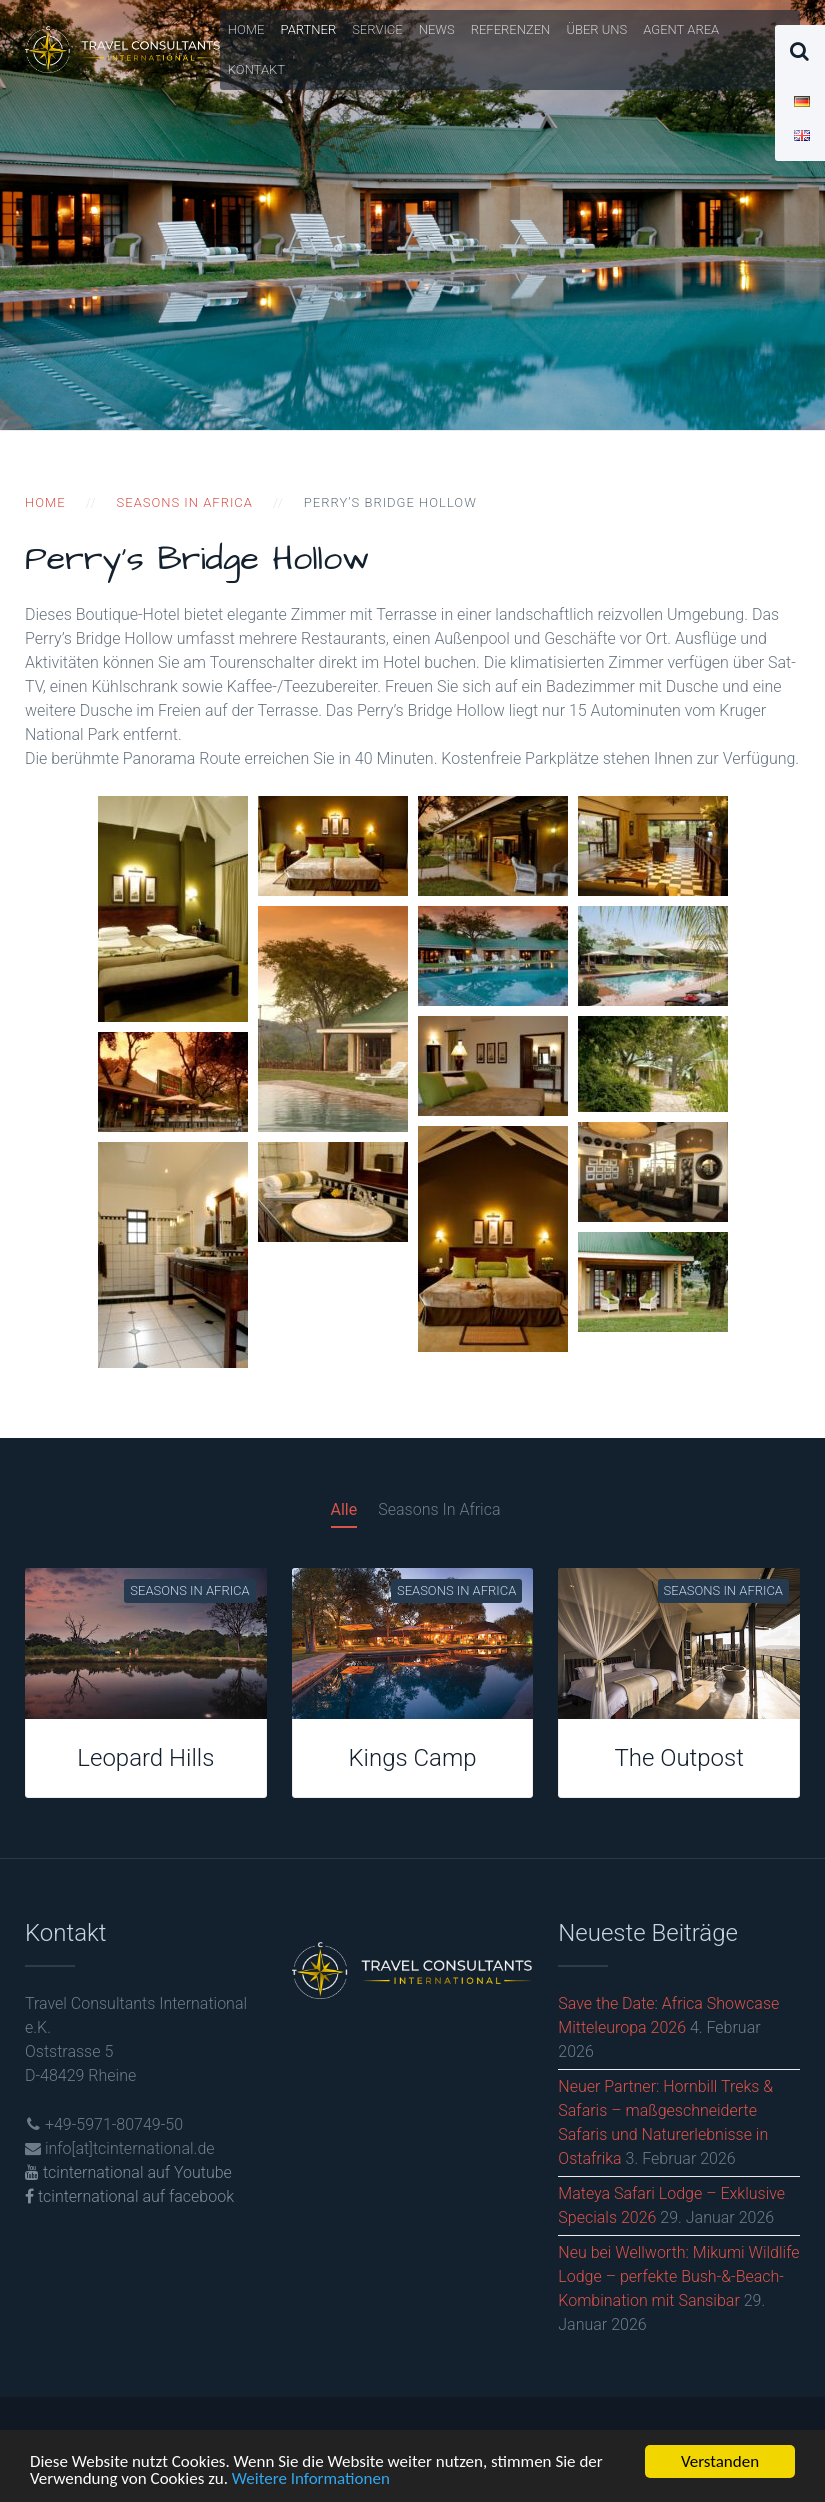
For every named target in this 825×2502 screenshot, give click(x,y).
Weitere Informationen (311, 2480)
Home (246, 29)
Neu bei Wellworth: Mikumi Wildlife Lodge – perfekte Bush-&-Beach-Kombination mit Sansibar (678, 2276)
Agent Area (681, 29)
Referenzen (511, 29)
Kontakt (256, 69)
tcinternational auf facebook (129, 2196)
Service (377, 29)
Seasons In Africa (439, 1509)
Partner (309, 29)
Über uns (596, 29)
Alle (344, 1509)
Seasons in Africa (185, 502)
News (437, 29)
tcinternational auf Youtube (128, 2172)
